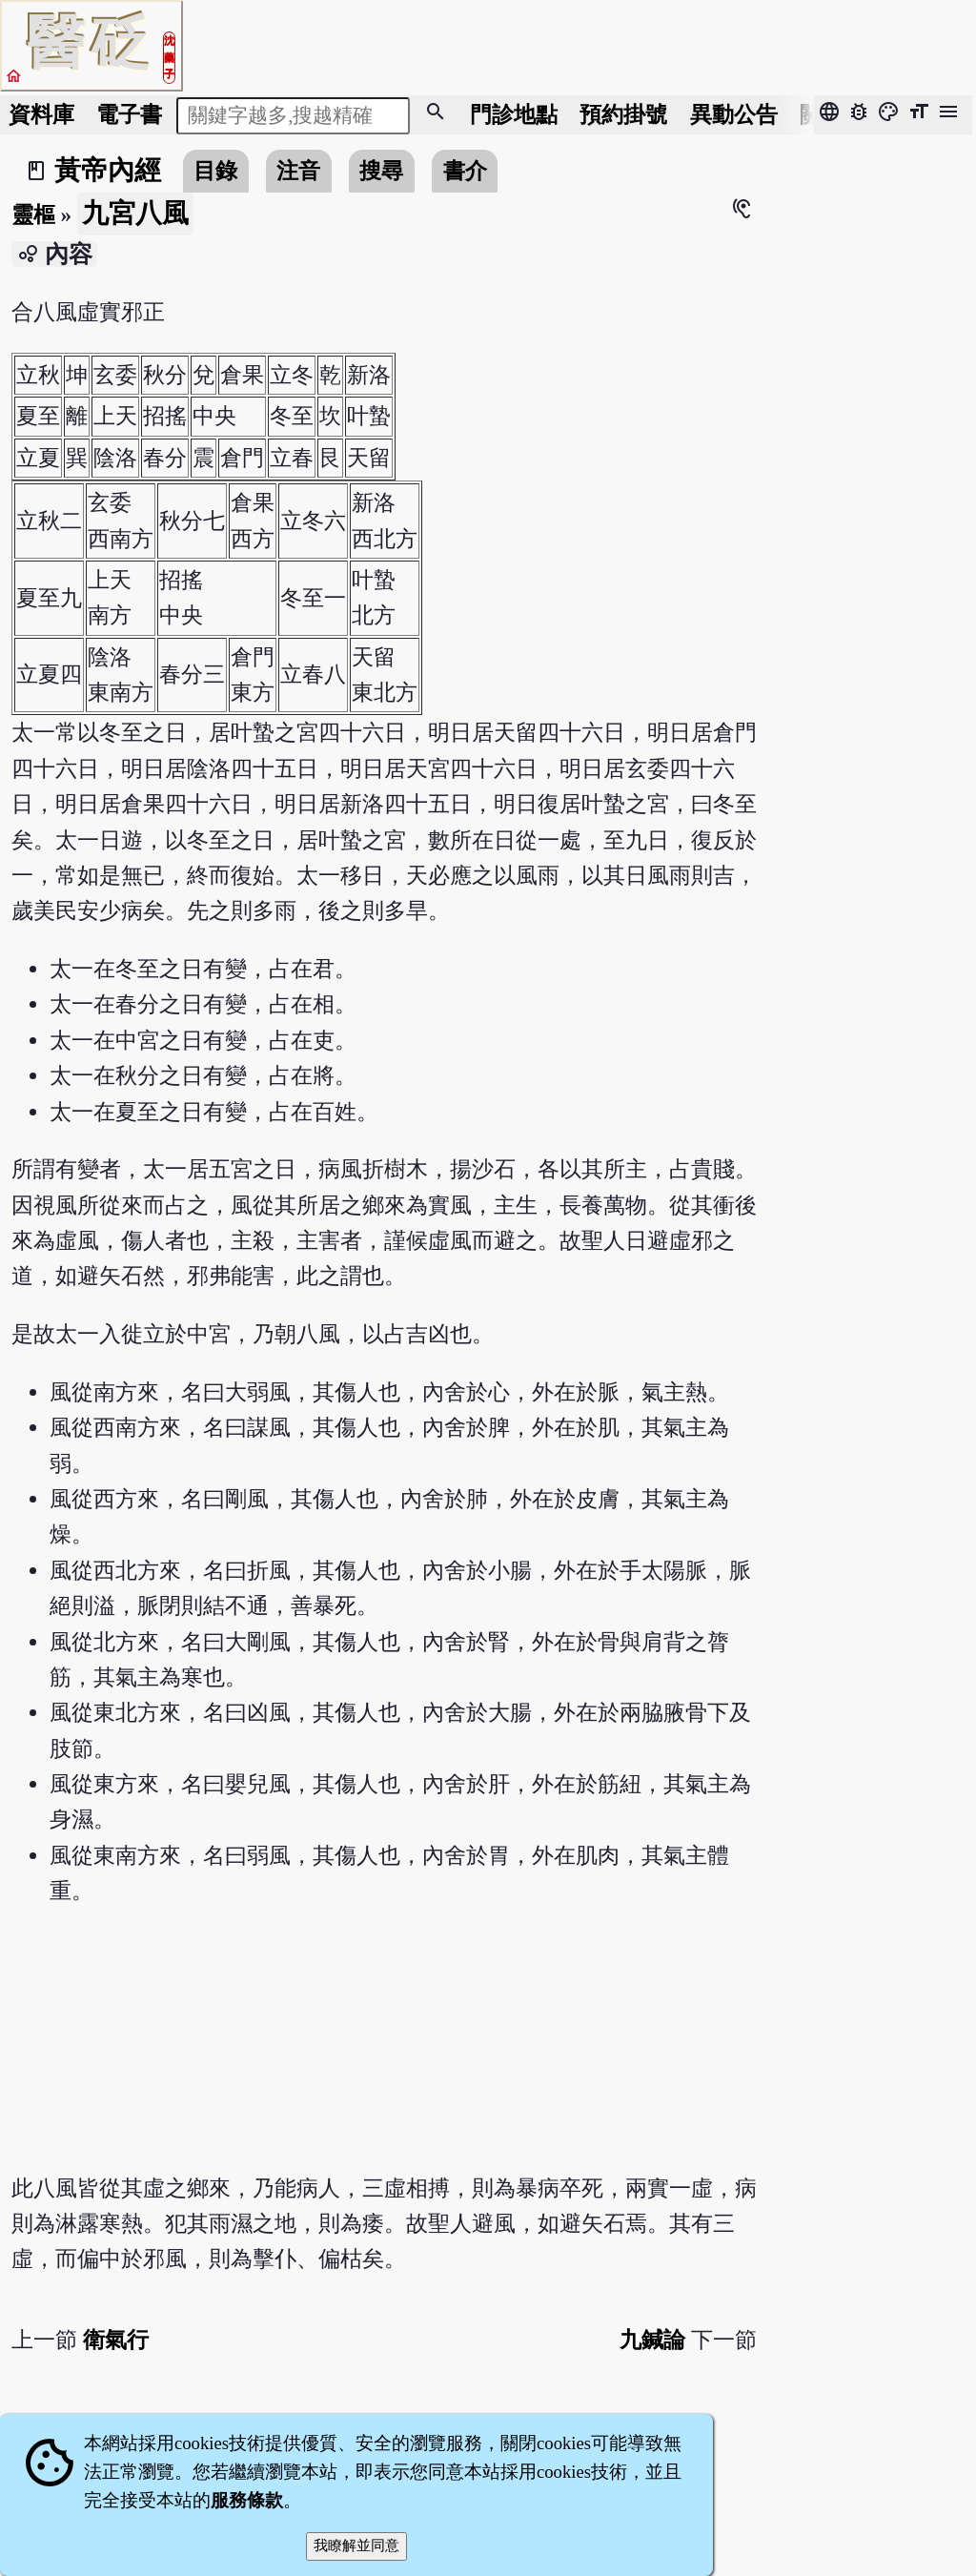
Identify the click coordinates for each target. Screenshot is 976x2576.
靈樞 (33, 214)
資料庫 (41, 114)
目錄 (215, 170)
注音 (298, 170)
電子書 (129, 114)
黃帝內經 (107, 170)
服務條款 (247, 2500)
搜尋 (381, 170)
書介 (465, 170)
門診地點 (514, 114)
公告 (734, 114)
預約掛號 (623, 114)
